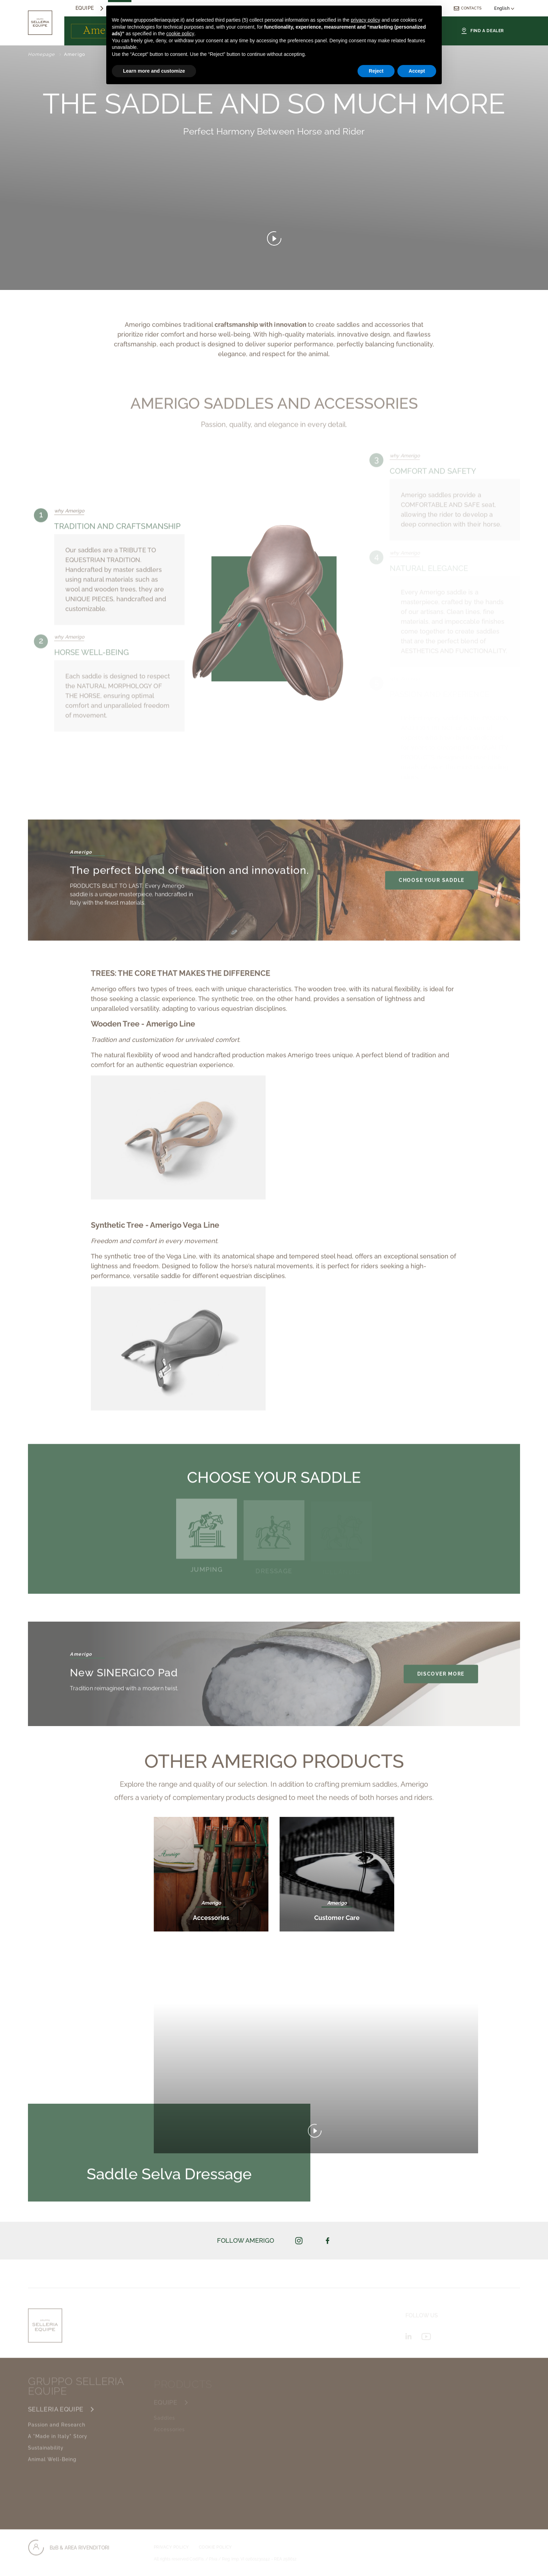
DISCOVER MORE (440, 1678)
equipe (84, 8)
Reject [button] (376, 71)
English (504, 8)
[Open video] (274, 239)
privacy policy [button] (365, 20)
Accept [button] (417, 71)
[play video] (316, 2135)
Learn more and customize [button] (154, 71)
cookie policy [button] (180, 33)
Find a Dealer (482, 31)
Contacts (467, 8)
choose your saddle (431, 885)
